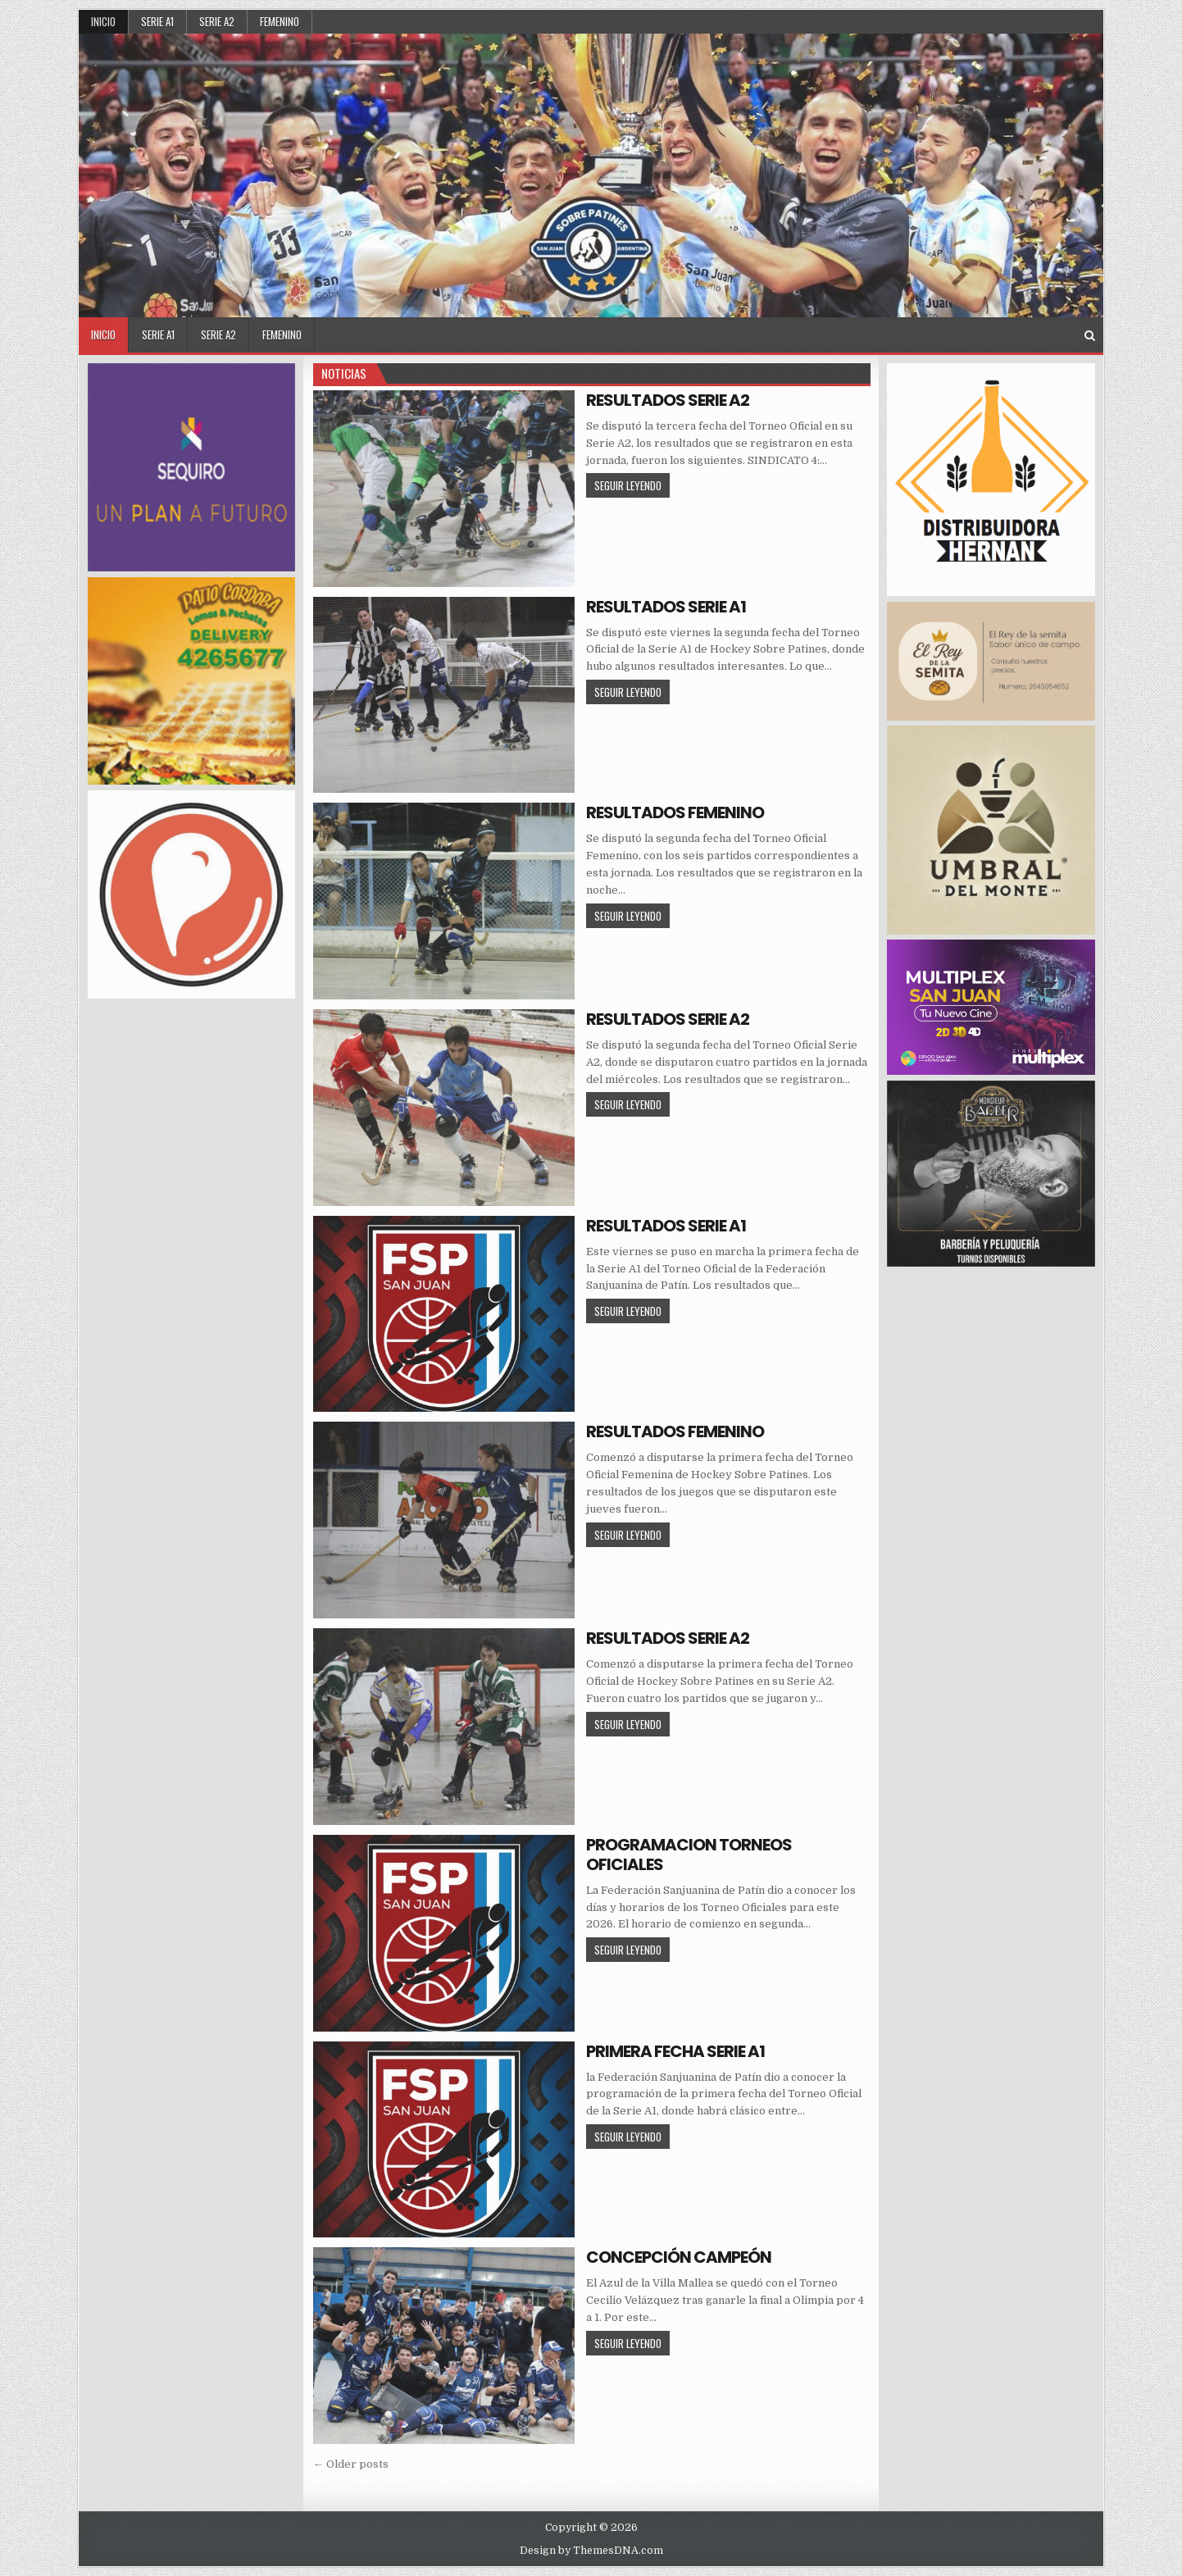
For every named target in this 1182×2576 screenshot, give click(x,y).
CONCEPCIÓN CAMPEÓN (678, 2257)
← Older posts (351, 2464)
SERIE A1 (157, 21)
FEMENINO (279, 21)
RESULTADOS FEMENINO (675, 812)
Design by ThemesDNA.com (591, 2550)
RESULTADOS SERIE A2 (667, 400)
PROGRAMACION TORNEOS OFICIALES (689, 1854)
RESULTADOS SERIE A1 (666, 606)
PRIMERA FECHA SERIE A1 (675, 2051)
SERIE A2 (216, 21)
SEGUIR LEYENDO (632, 485)
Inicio (103, 21)
